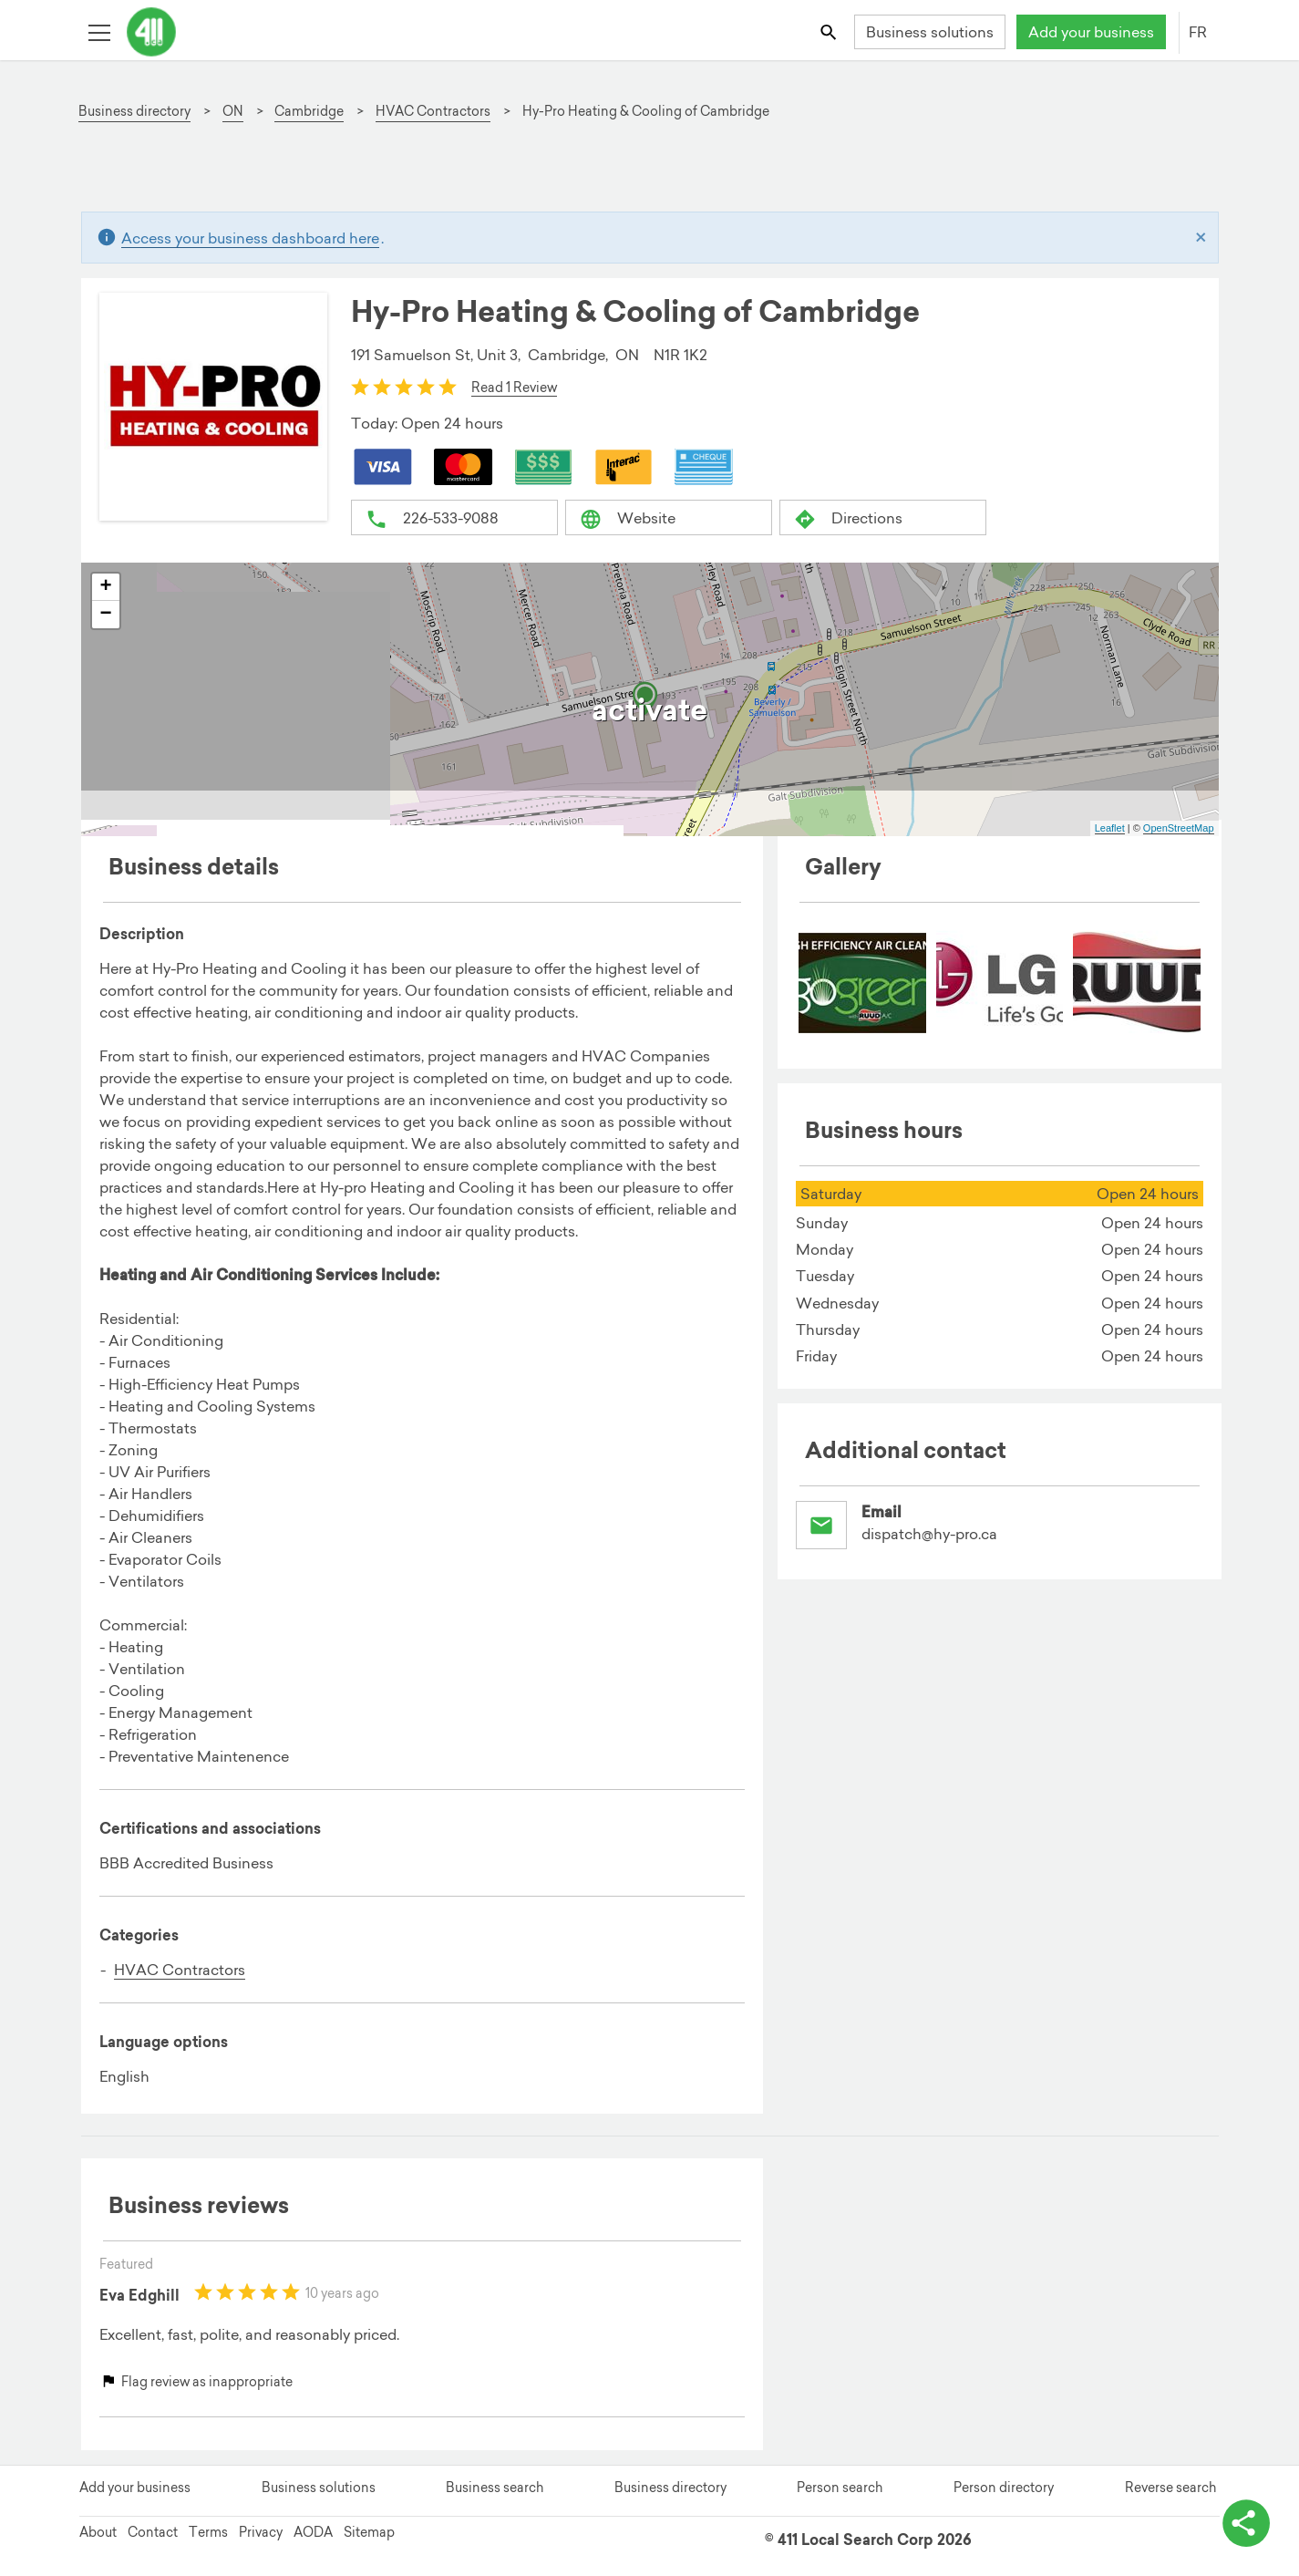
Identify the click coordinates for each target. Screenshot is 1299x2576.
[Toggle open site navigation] (99, 31)
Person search (839, 2487)
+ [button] (105, 587)
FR (1198, 32)
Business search (494, 2487)
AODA (313, 2532)
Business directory (670, 2487)
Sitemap (369, 2532)
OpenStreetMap (1178, 827)
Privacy (261, 2532)
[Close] (1201, 238)
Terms (208, 2532)
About (98, 2532)
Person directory (1004, 2487)
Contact (153, 2532)
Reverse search (1170, 2487)
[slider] (404, 387)
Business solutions (930, 32)
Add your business (1091, 32)
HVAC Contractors (179, 1969)
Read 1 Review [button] (514, 388)
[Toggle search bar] (829, 31)
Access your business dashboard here (250, 238)
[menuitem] (862, 983)
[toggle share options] (1244, 2521)
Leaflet (1110, 827)
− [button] (105, 614)
